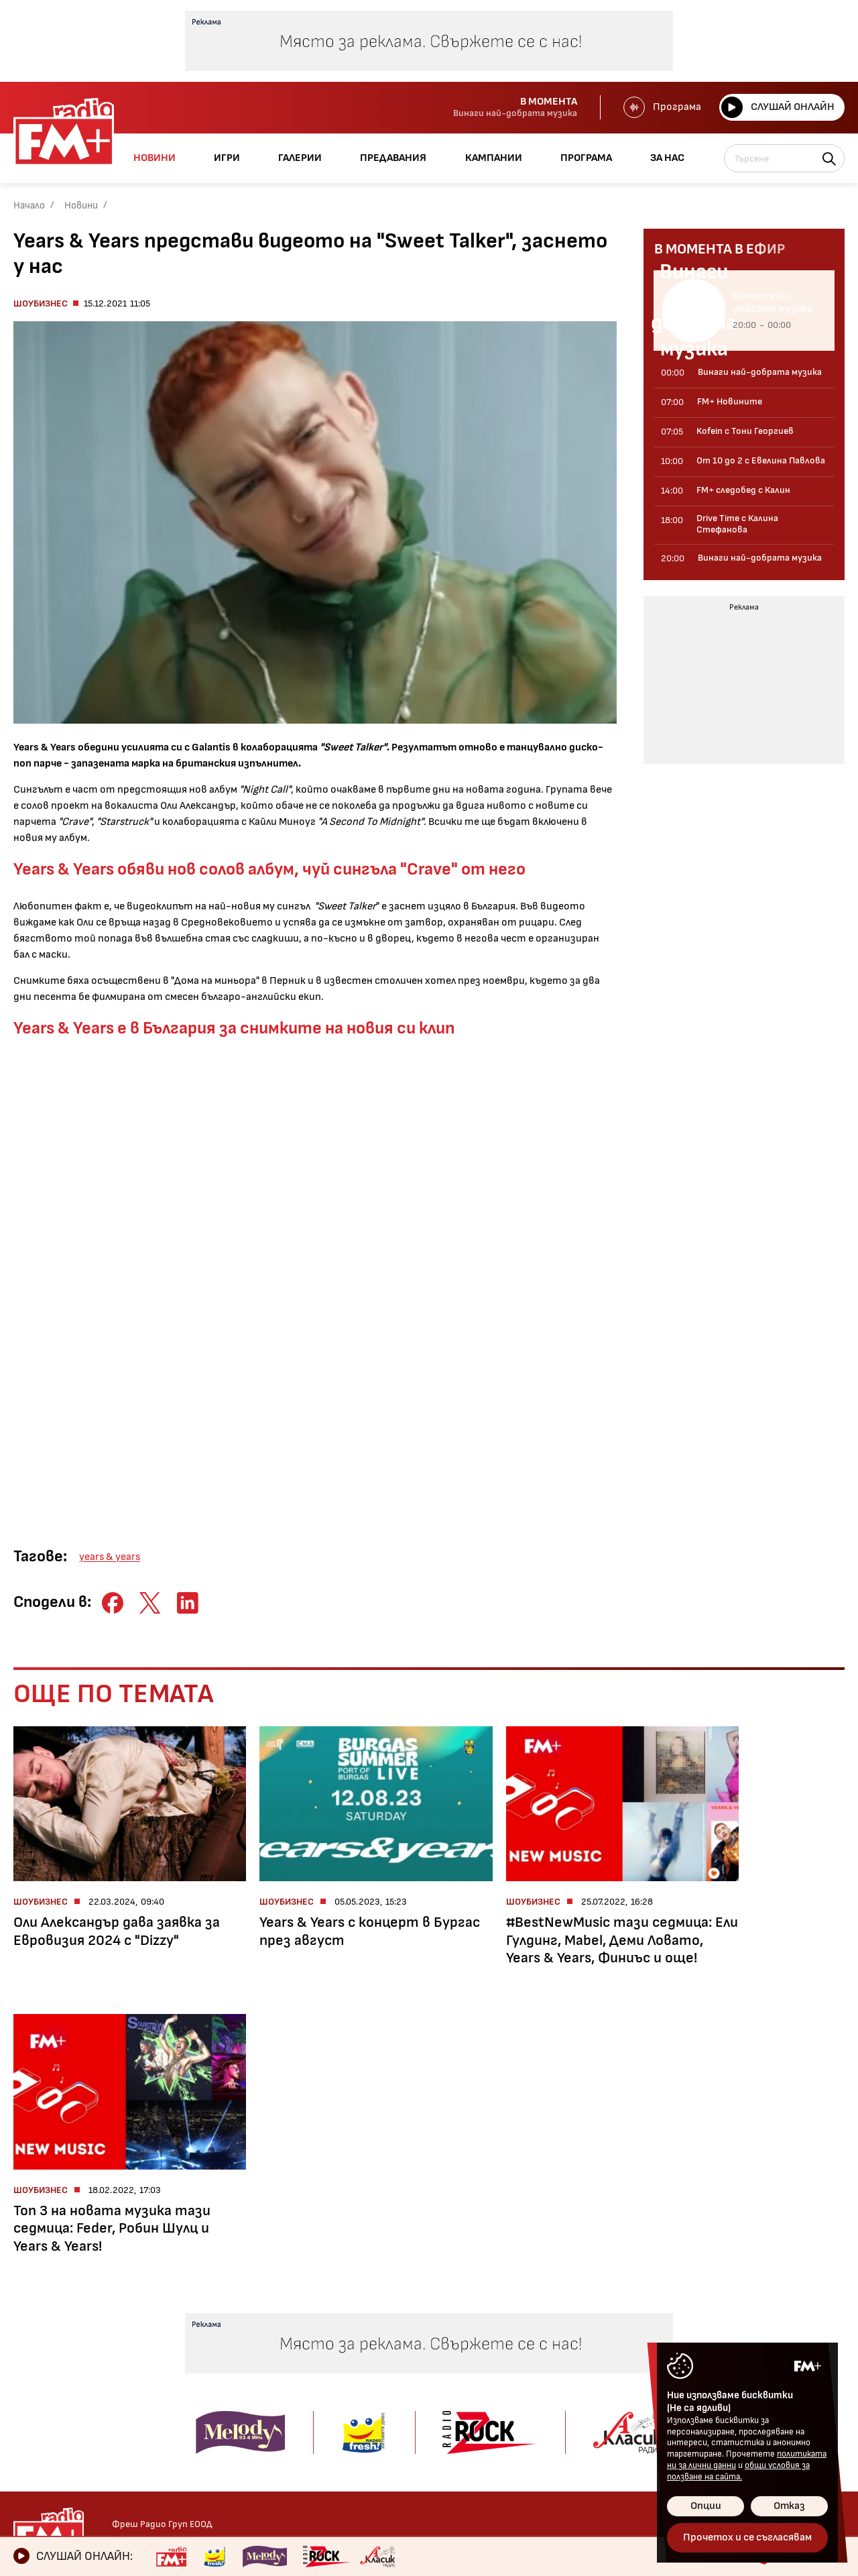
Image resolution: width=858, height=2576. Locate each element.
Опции (705, 2506)
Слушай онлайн (777, 107)
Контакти (652, 2320)
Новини (81, 205)
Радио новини (47, 2341)
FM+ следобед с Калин (220, 2392)
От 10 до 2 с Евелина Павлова (218, 2367)
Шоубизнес (40, 303)
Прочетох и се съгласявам (747, 2537)
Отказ (789, 2506)
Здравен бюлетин (57, 2454)
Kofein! (378, 2341)
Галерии (386, 2320)
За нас (498, 2434)
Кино (25, 2379)
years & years (109, 1557)
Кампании (509, 2389)
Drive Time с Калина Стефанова (214, 2418)
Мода (26, 2416)
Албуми (379, 2360)
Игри (494, 2320)
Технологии (41, 2398)
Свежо (29, 2435)
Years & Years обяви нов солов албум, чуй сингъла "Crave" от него (269, 869)
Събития (385, 2398)
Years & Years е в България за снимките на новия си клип (234, 1028)
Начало (29, 205)
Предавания (204, 2320)
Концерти (387, 2379)
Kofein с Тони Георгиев (223, 2341)
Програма (661, 107)
